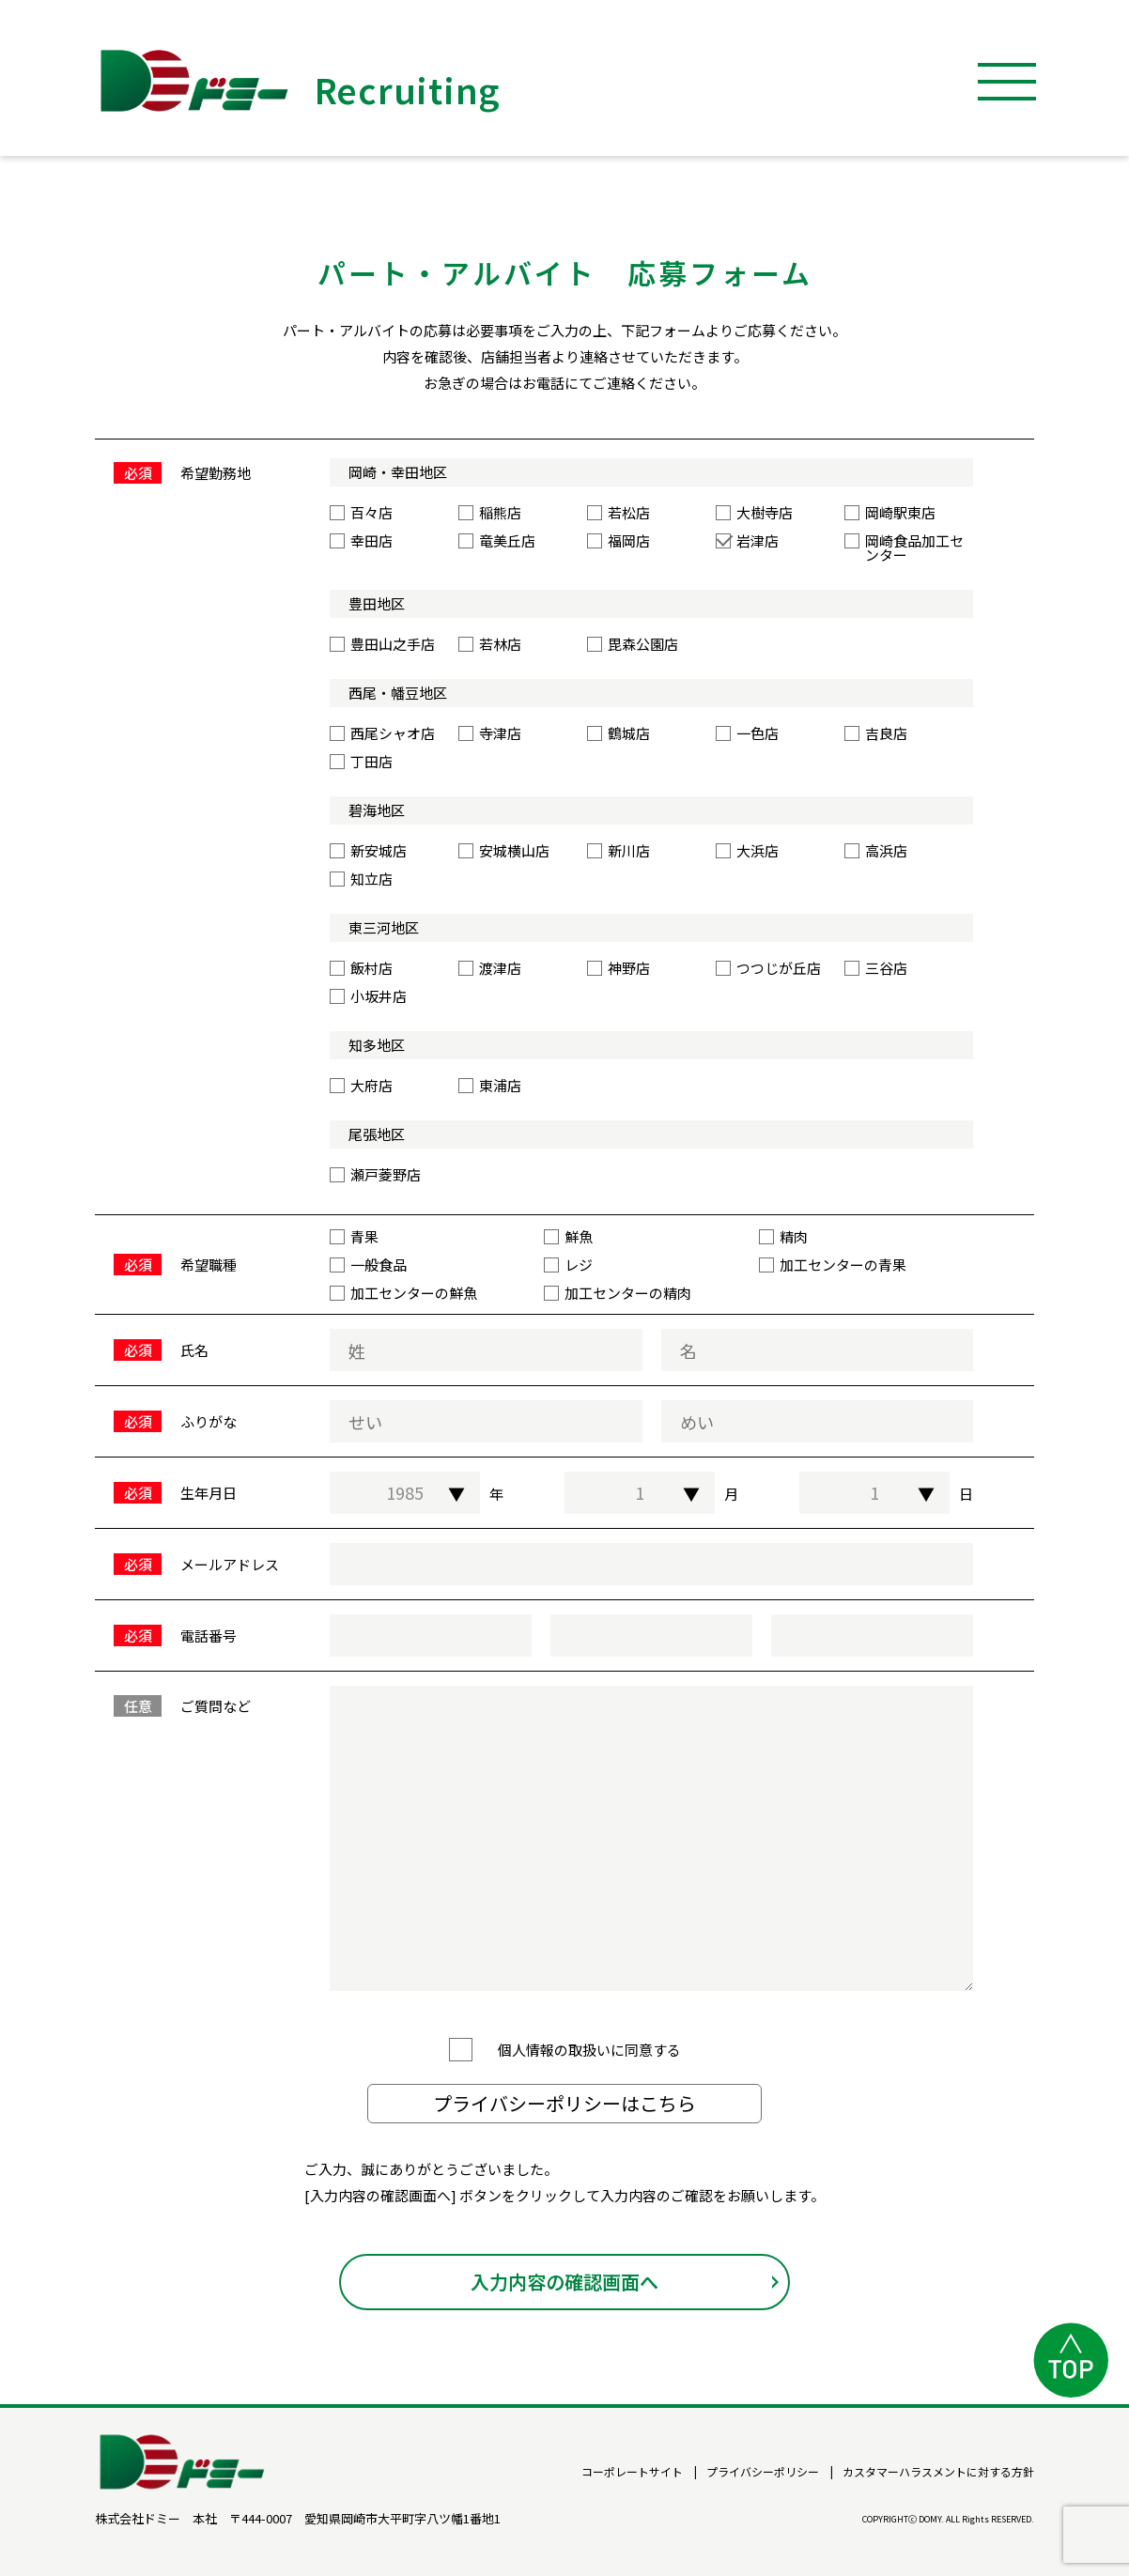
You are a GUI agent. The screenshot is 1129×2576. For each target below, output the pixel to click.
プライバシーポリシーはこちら (564, 2111)
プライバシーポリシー (762, 2471)
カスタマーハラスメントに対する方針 (938, 2471)
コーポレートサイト (632, 2471)
